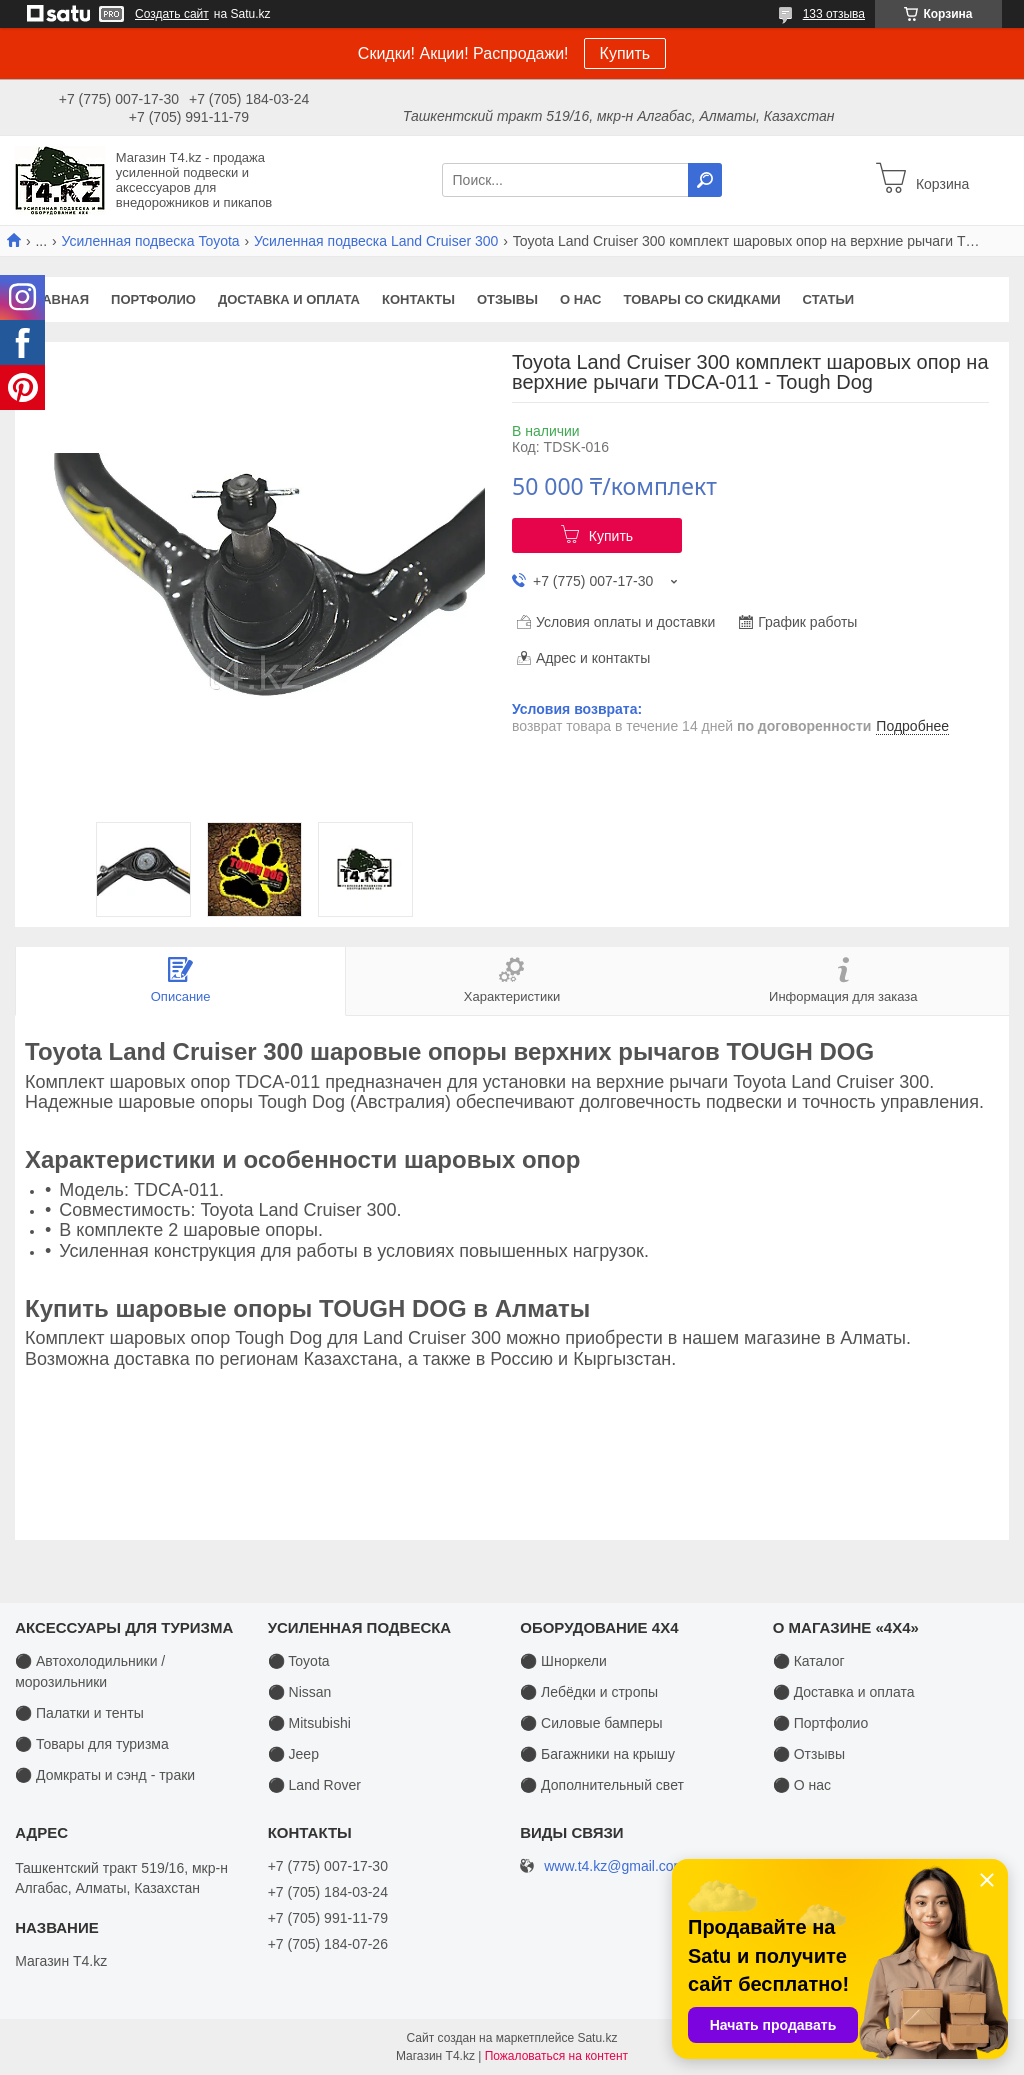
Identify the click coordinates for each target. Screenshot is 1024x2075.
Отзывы (507, 299)
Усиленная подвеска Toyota (151, 241)
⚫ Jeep (293, 1754)
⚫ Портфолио (820, 1723)
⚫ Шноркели (563, 1661)
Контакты (418, 299)
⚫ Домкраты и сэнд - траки (105, 1775)
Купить (625, 53)
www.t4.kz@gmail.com (614, 1866)
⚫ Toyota (299, 1661)
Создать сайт (172, 14)
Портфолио (153, 299)
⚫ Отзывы (809, 1754)
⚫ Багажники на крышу (597, 1754)
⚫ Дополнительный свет (602, 1785)
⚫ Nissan (300, 1692)
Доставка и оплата (289, 299)
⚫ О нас (802, 1785)
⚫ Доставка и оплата (844, 1692)
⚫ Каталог (809, 1661)
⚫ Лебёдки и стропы (589, 1692)
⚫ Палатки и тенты (79, 1713)
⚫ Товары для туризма (92, 1744)
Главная (57, 299)
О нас (581, 299)
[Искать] (705, 180)
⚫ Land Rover (314, 1785)
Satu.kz (597, 2038)
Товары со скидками (702, 299)
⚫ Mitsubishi (309, 1723)
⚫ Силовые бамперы (591, 1723)
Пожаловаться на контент (556, 2056)
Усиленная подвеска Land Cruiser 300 (376, 241)
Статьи (829, 299)
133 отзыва (834, 14)
